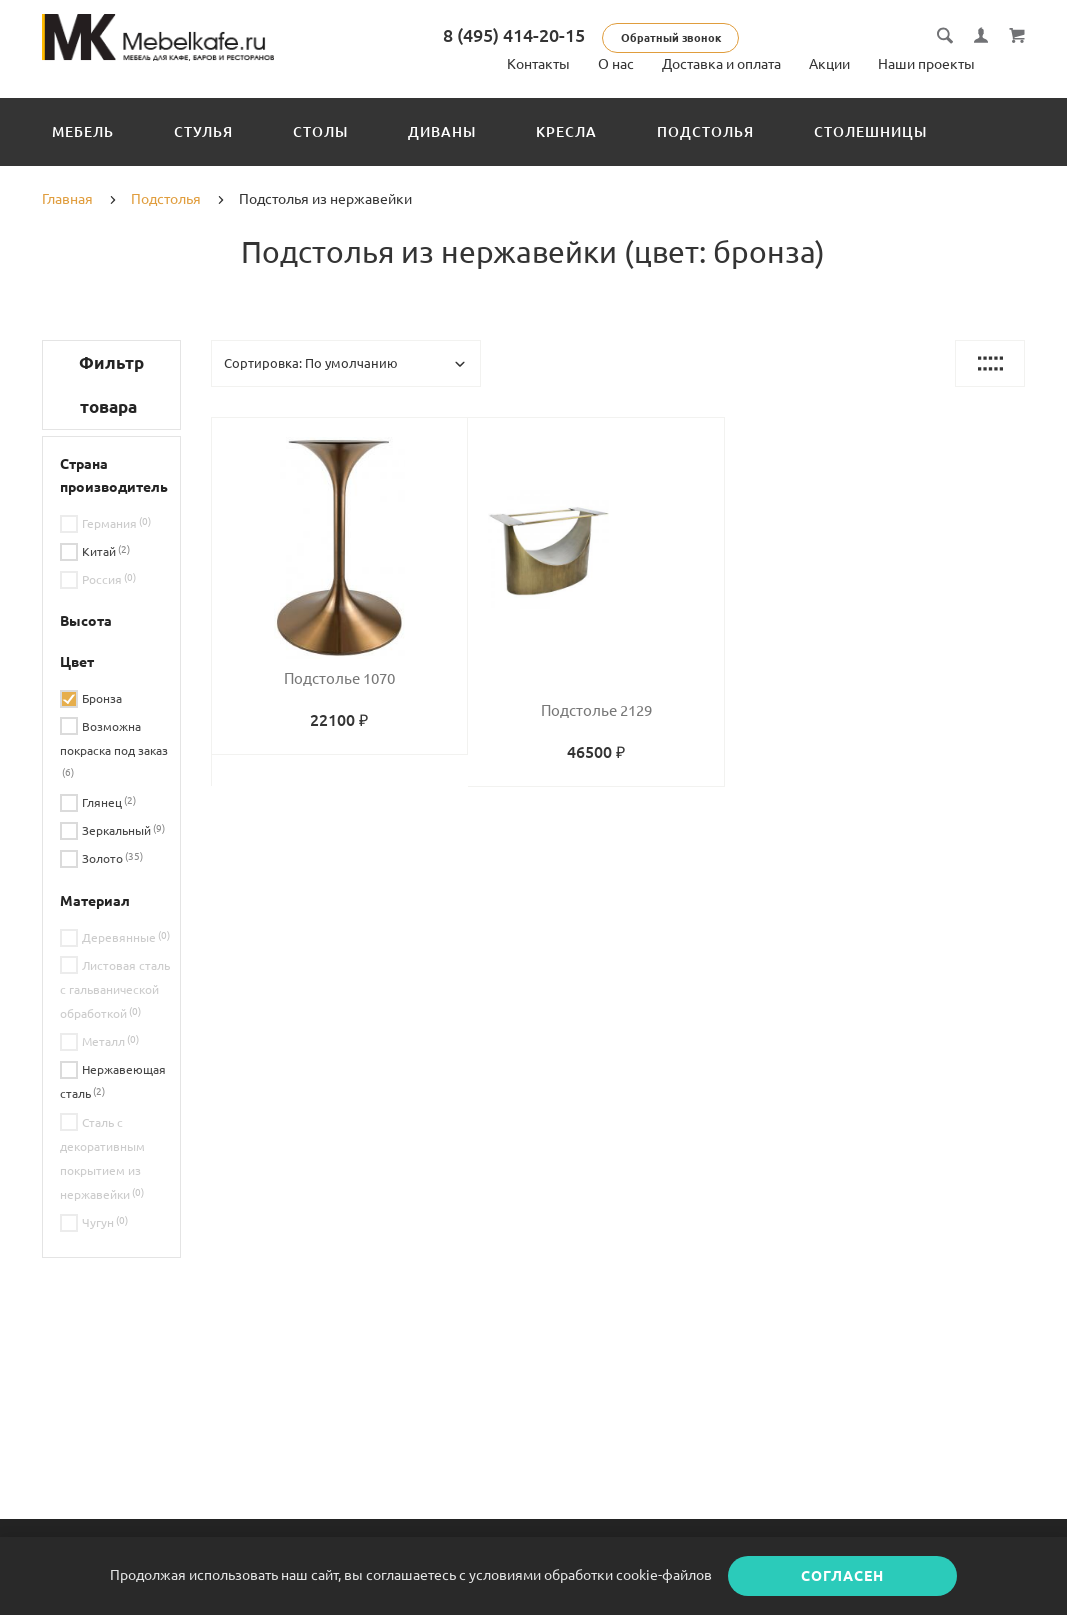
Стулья (203, 132)
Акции (829, 64)
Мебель (83, 132)
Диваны (442, 132)
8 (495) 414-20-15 (523, 35)
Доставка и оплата (721, 64)
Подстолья (705, 132)
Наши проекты (926, 64)
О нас (616, 64)
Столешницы (870, 132)
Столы (320, 132)
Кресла (566, 132)
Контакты (538, 64)
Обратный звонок (680, 38)
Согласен (842, 1576)
